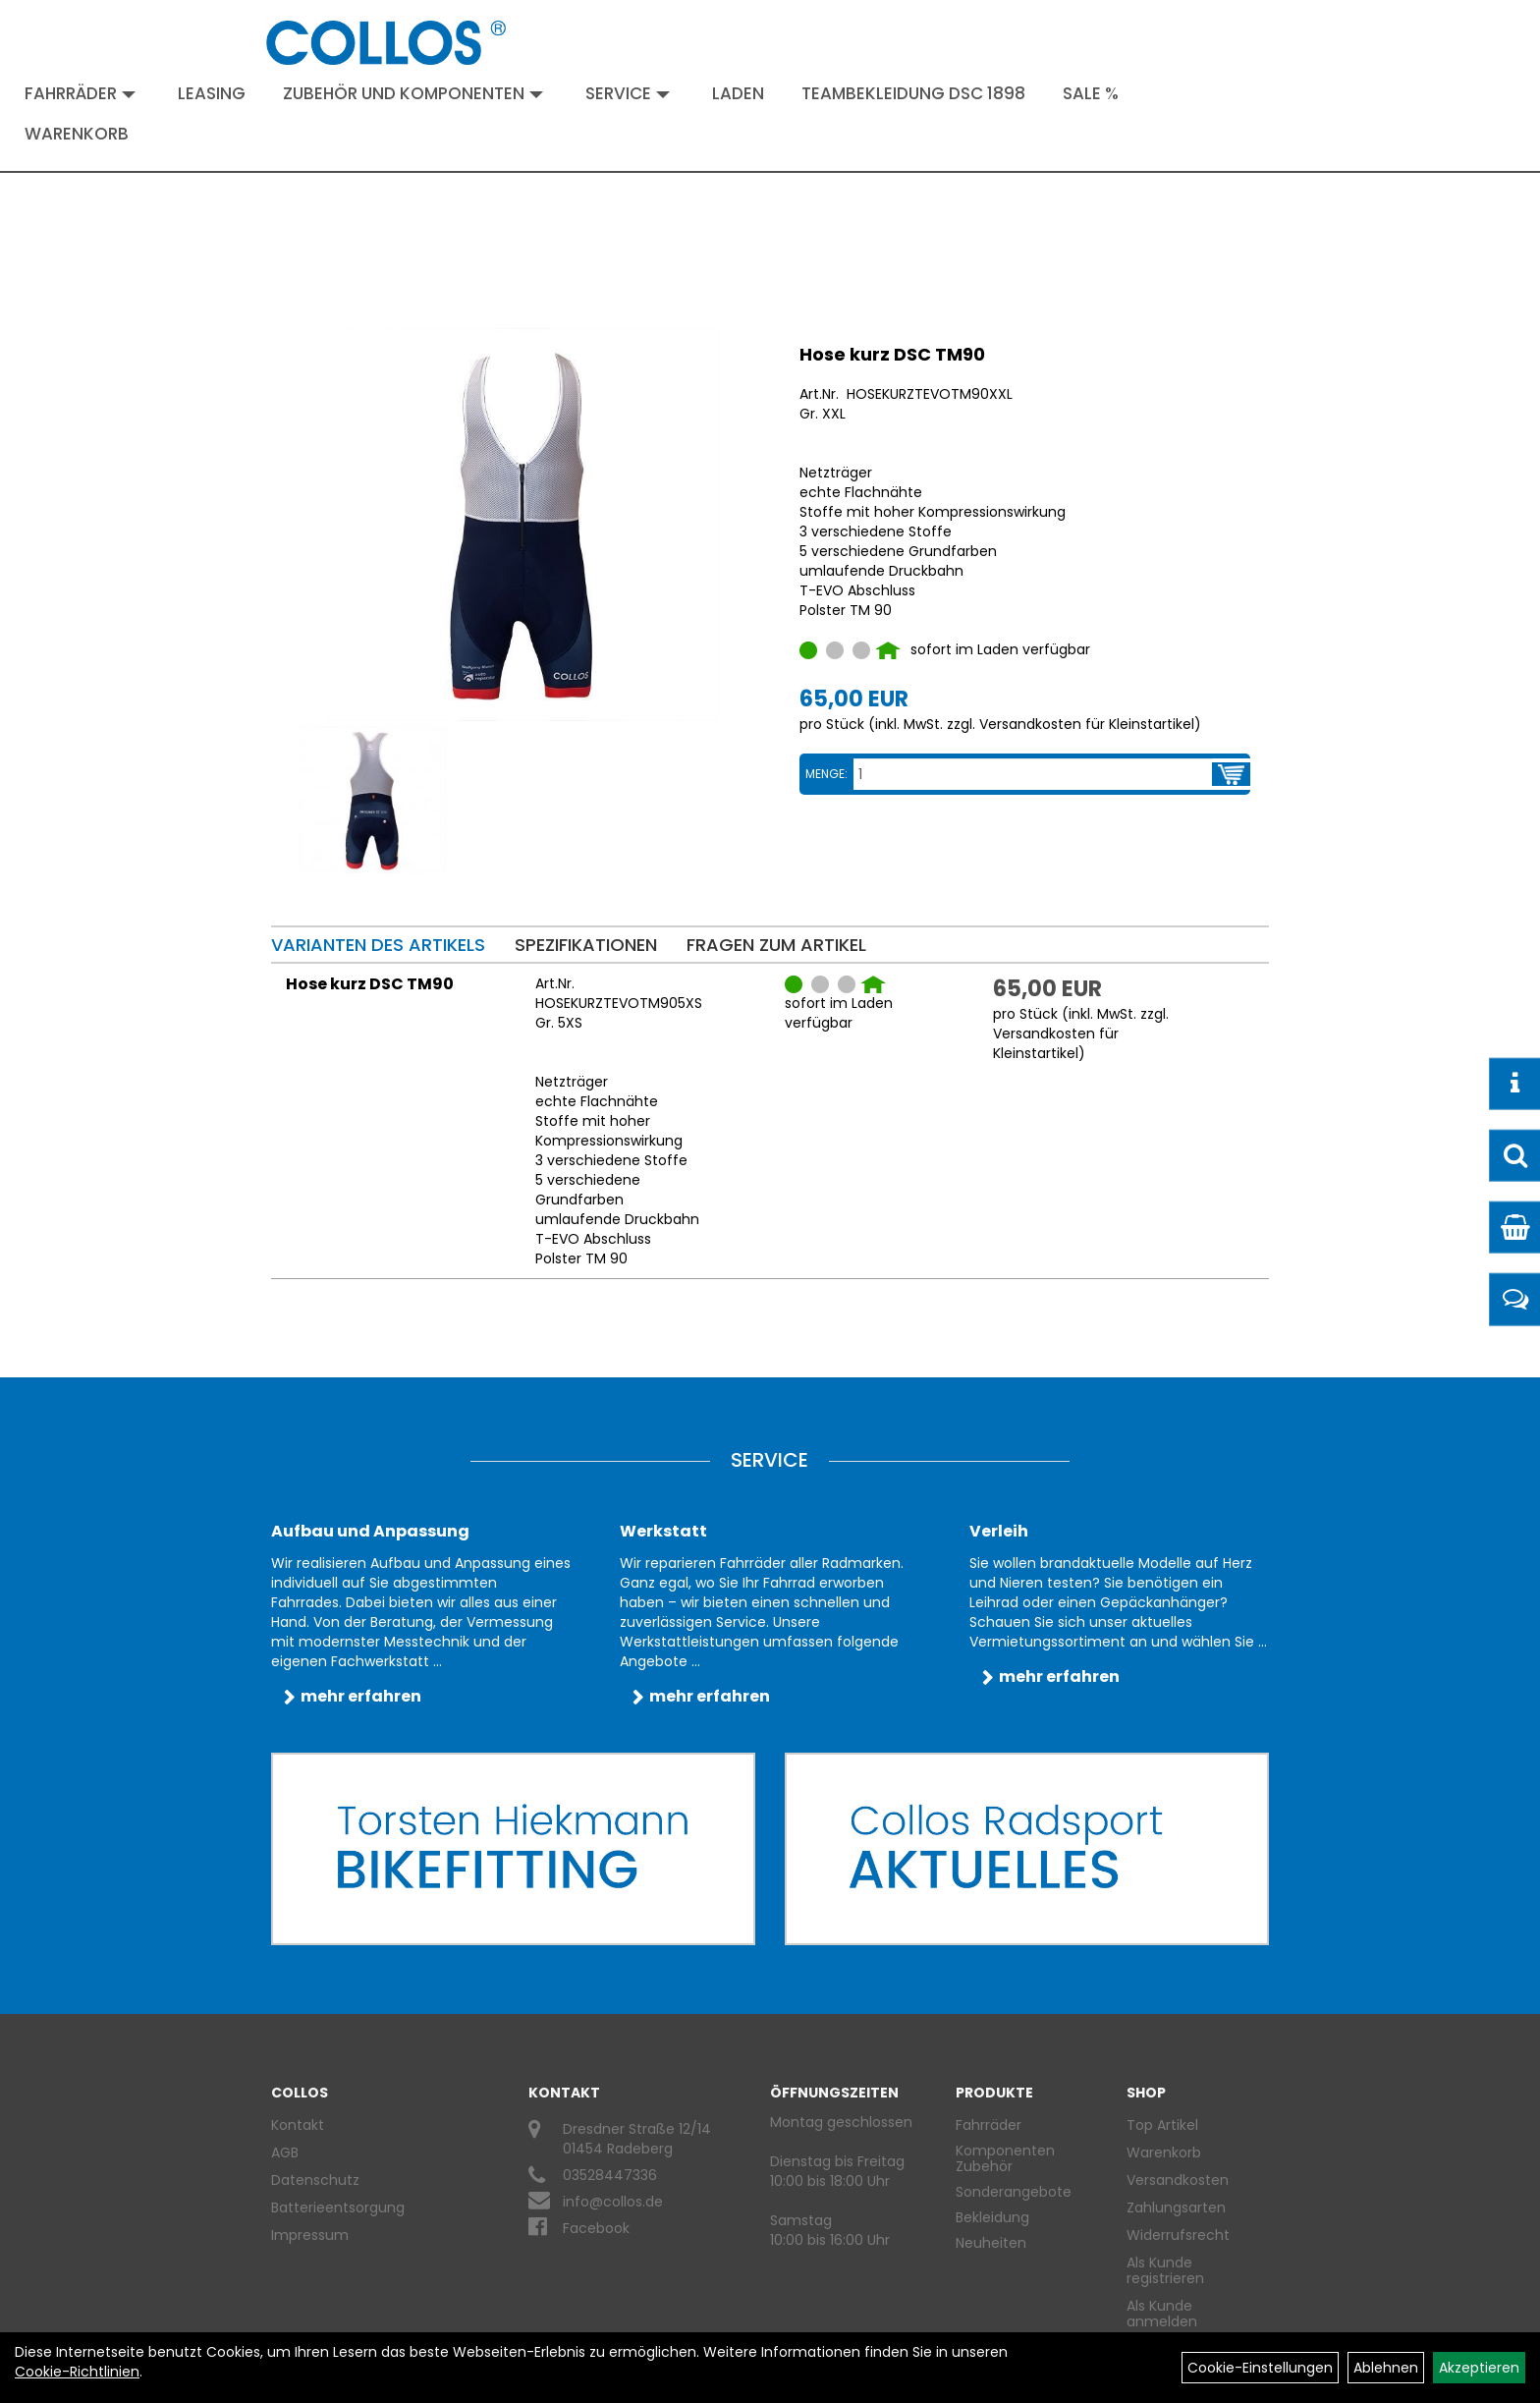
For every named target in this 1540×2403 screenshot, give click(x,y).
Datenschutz (315, 2180)
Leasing (212, 93)
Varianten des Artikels (378, 944)
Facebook (596, 2228)
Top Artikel (1162, 2125)
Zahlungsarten (1176, 2207)
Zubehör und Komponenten (413, 93)
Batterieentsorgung (338, 2207)
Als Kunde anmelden (1162, 2313)
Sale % (1091, 93)
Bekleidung (992, 2217)
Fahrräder (80, 93)
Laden (738, 93)
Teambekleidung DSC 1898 (913, 93)
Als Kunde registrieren (1165, 2270)
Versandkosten (1178, 2180)
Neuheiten (991, 2243)
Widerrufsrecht (1178, 2235)
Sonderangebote (1014, 2192)
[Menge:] (1033, 774)
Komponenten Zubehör (1005, 2158)
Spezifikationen (586, 944)
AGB (285, 2152)
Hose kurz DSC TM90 (892, 354)
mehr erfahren (361, 1696)
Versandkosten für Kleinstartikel (1086, 724)
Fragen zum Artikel (776, 944)
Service (627, 93)
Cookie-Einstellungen (1260, 2367)
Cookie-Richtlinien (77, 2371)
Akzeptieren (1479, 2367)
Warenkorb (77, 133)
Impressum (310, 2235)
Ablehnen (1385, 2367)
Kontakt (297, 2125)
